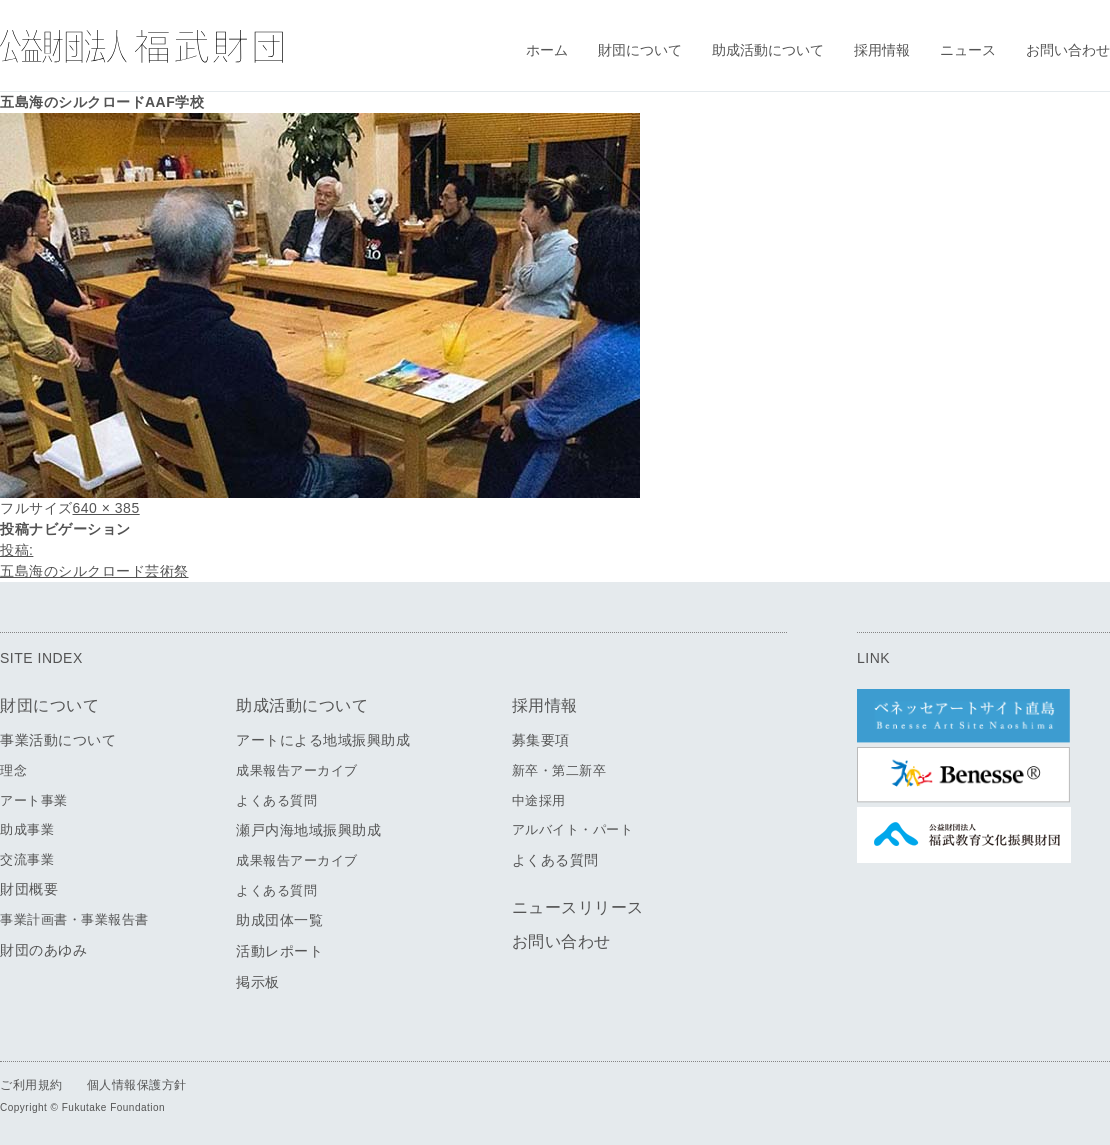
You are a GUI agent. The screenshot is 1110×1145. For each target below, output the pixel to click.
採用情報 (882, 50)
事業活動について (58, 740)
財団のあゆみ (43, 950)
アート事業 (34, 800)
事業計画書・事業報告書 (74, 919)
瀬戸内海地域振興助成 (308, 830)
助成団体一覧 (279, 920)
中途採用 (539, 800)
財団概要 (29, 889)
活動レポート (279, 951)
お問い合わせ (1068, 50)
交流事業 (27, 859)
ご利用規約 (31, 1085)
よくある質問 (276, 800)
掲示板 (258, 982)
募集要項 (541, 740)
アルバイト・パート (573, 829)
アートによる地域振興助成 (323, 740)
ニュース (968, 50)
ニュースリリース (578, 907)
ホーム (547, 50)
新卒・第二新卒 (559, 770)
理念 (13, 770)
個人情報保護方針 (137, 1085)
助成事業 (27, 829)
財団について (640, 50)
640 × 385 (106, 508)
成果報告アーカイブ (297, 770)
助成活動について (768, 50)
